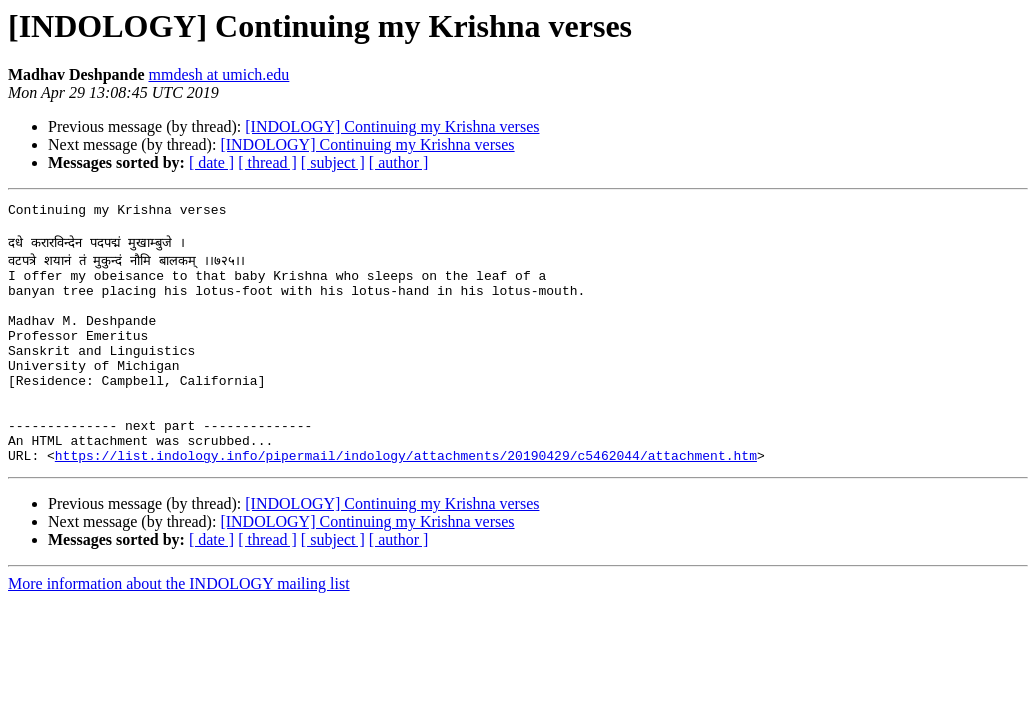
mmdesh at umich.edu (218, 74)
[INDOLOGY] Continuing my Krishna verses (392, 126)
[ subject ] (333, 162)
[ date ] (211, 162)
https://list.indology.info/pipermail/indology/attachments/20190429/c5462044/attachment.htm (406, 500)
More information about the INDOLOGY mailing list (179, 628)
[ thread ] (267, 162)
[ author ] (399, 162)
